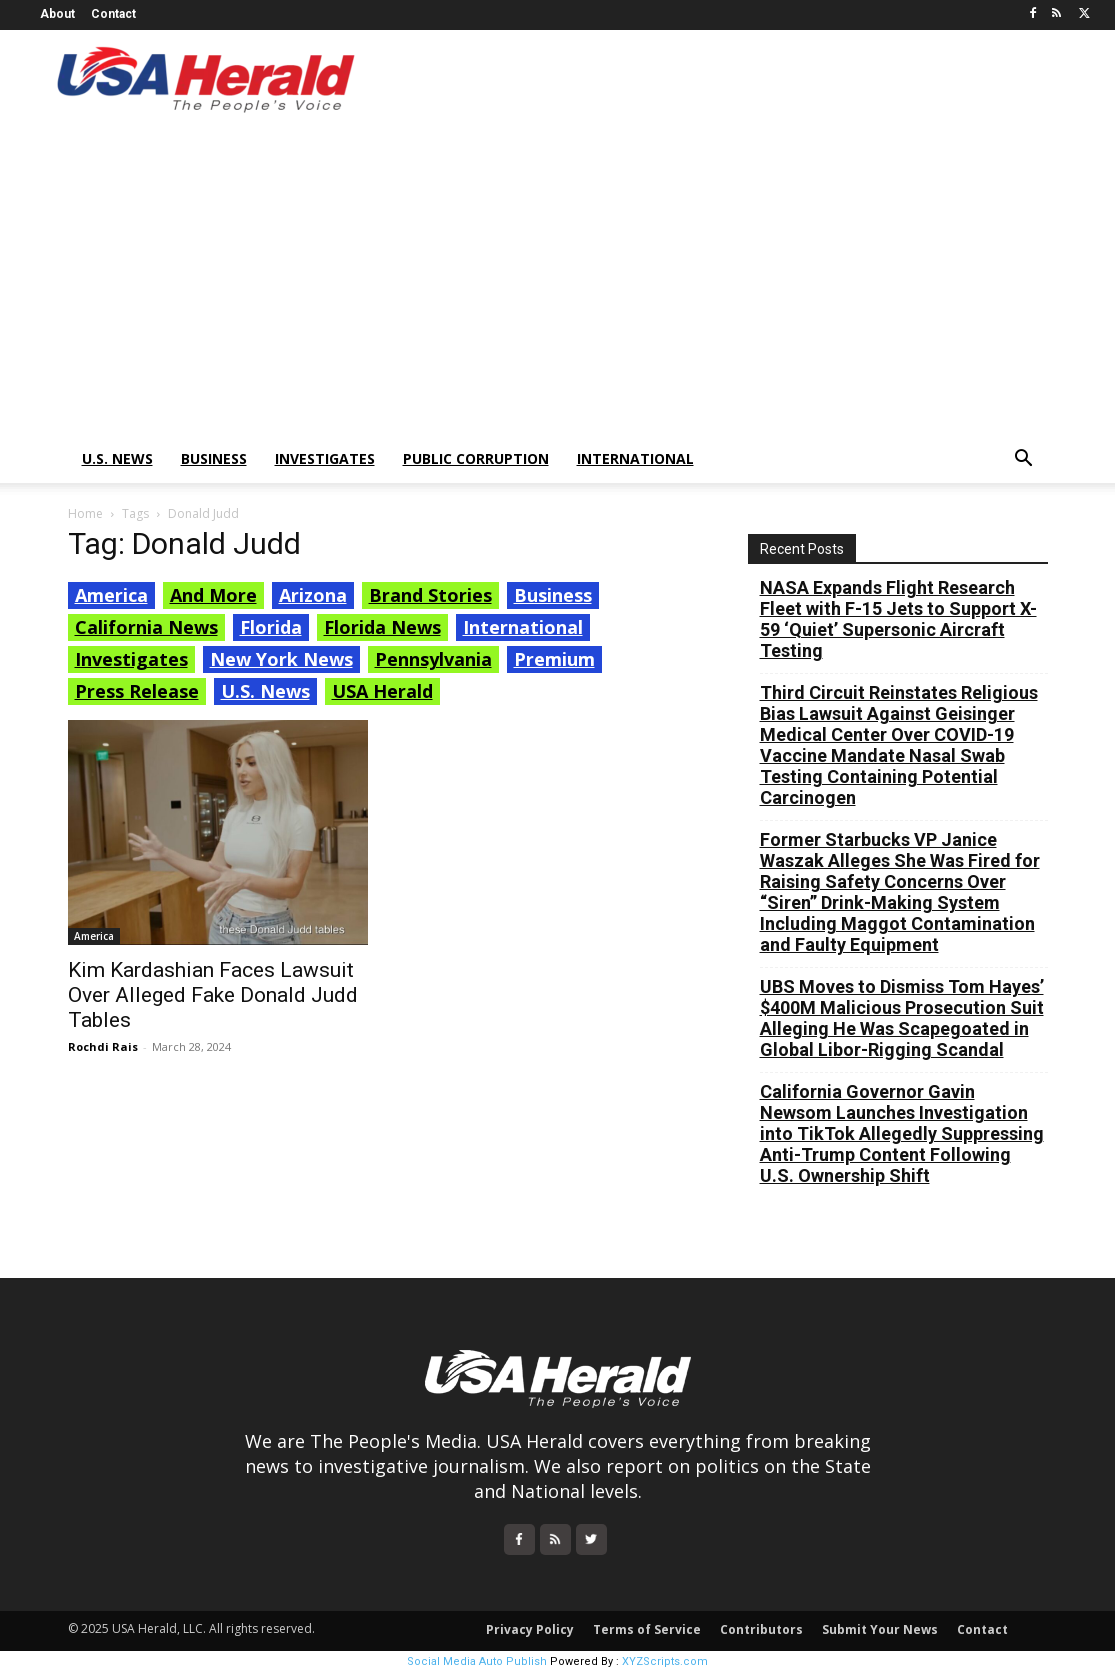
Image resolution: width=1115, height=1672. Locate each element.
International (635, 458)
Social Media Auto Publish (477, 1661)
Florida (271, 627)
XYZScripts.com (665, 1661)
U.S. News (117, 458)
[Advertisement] (557, 285)
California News (146, 627)
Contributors (761, 1629)
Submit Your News (880, 1629)
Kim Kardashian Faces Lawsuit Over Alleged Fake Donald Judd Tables (213, 995)
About (57, 14)
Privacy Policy (530, 1629)
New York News (281, 659)
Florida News (382, 627)
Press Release (137, 691)
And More (213, 595)
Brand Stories (430, 595)
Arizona (313, 595)
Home (85, 513)
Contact (113, 14)
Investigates (325, 458)
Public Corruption (476, 458)
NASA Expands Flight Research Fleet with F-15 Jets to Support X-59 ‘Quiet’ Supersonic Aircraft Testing (898, 619)
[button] (1024, 460)
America (111, 595)
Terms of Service (647, 1629)
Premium (554, 659)
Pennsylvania (433, 659)
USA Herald (382, 691)
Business (214, 458)
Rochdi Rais (103, 1046)
